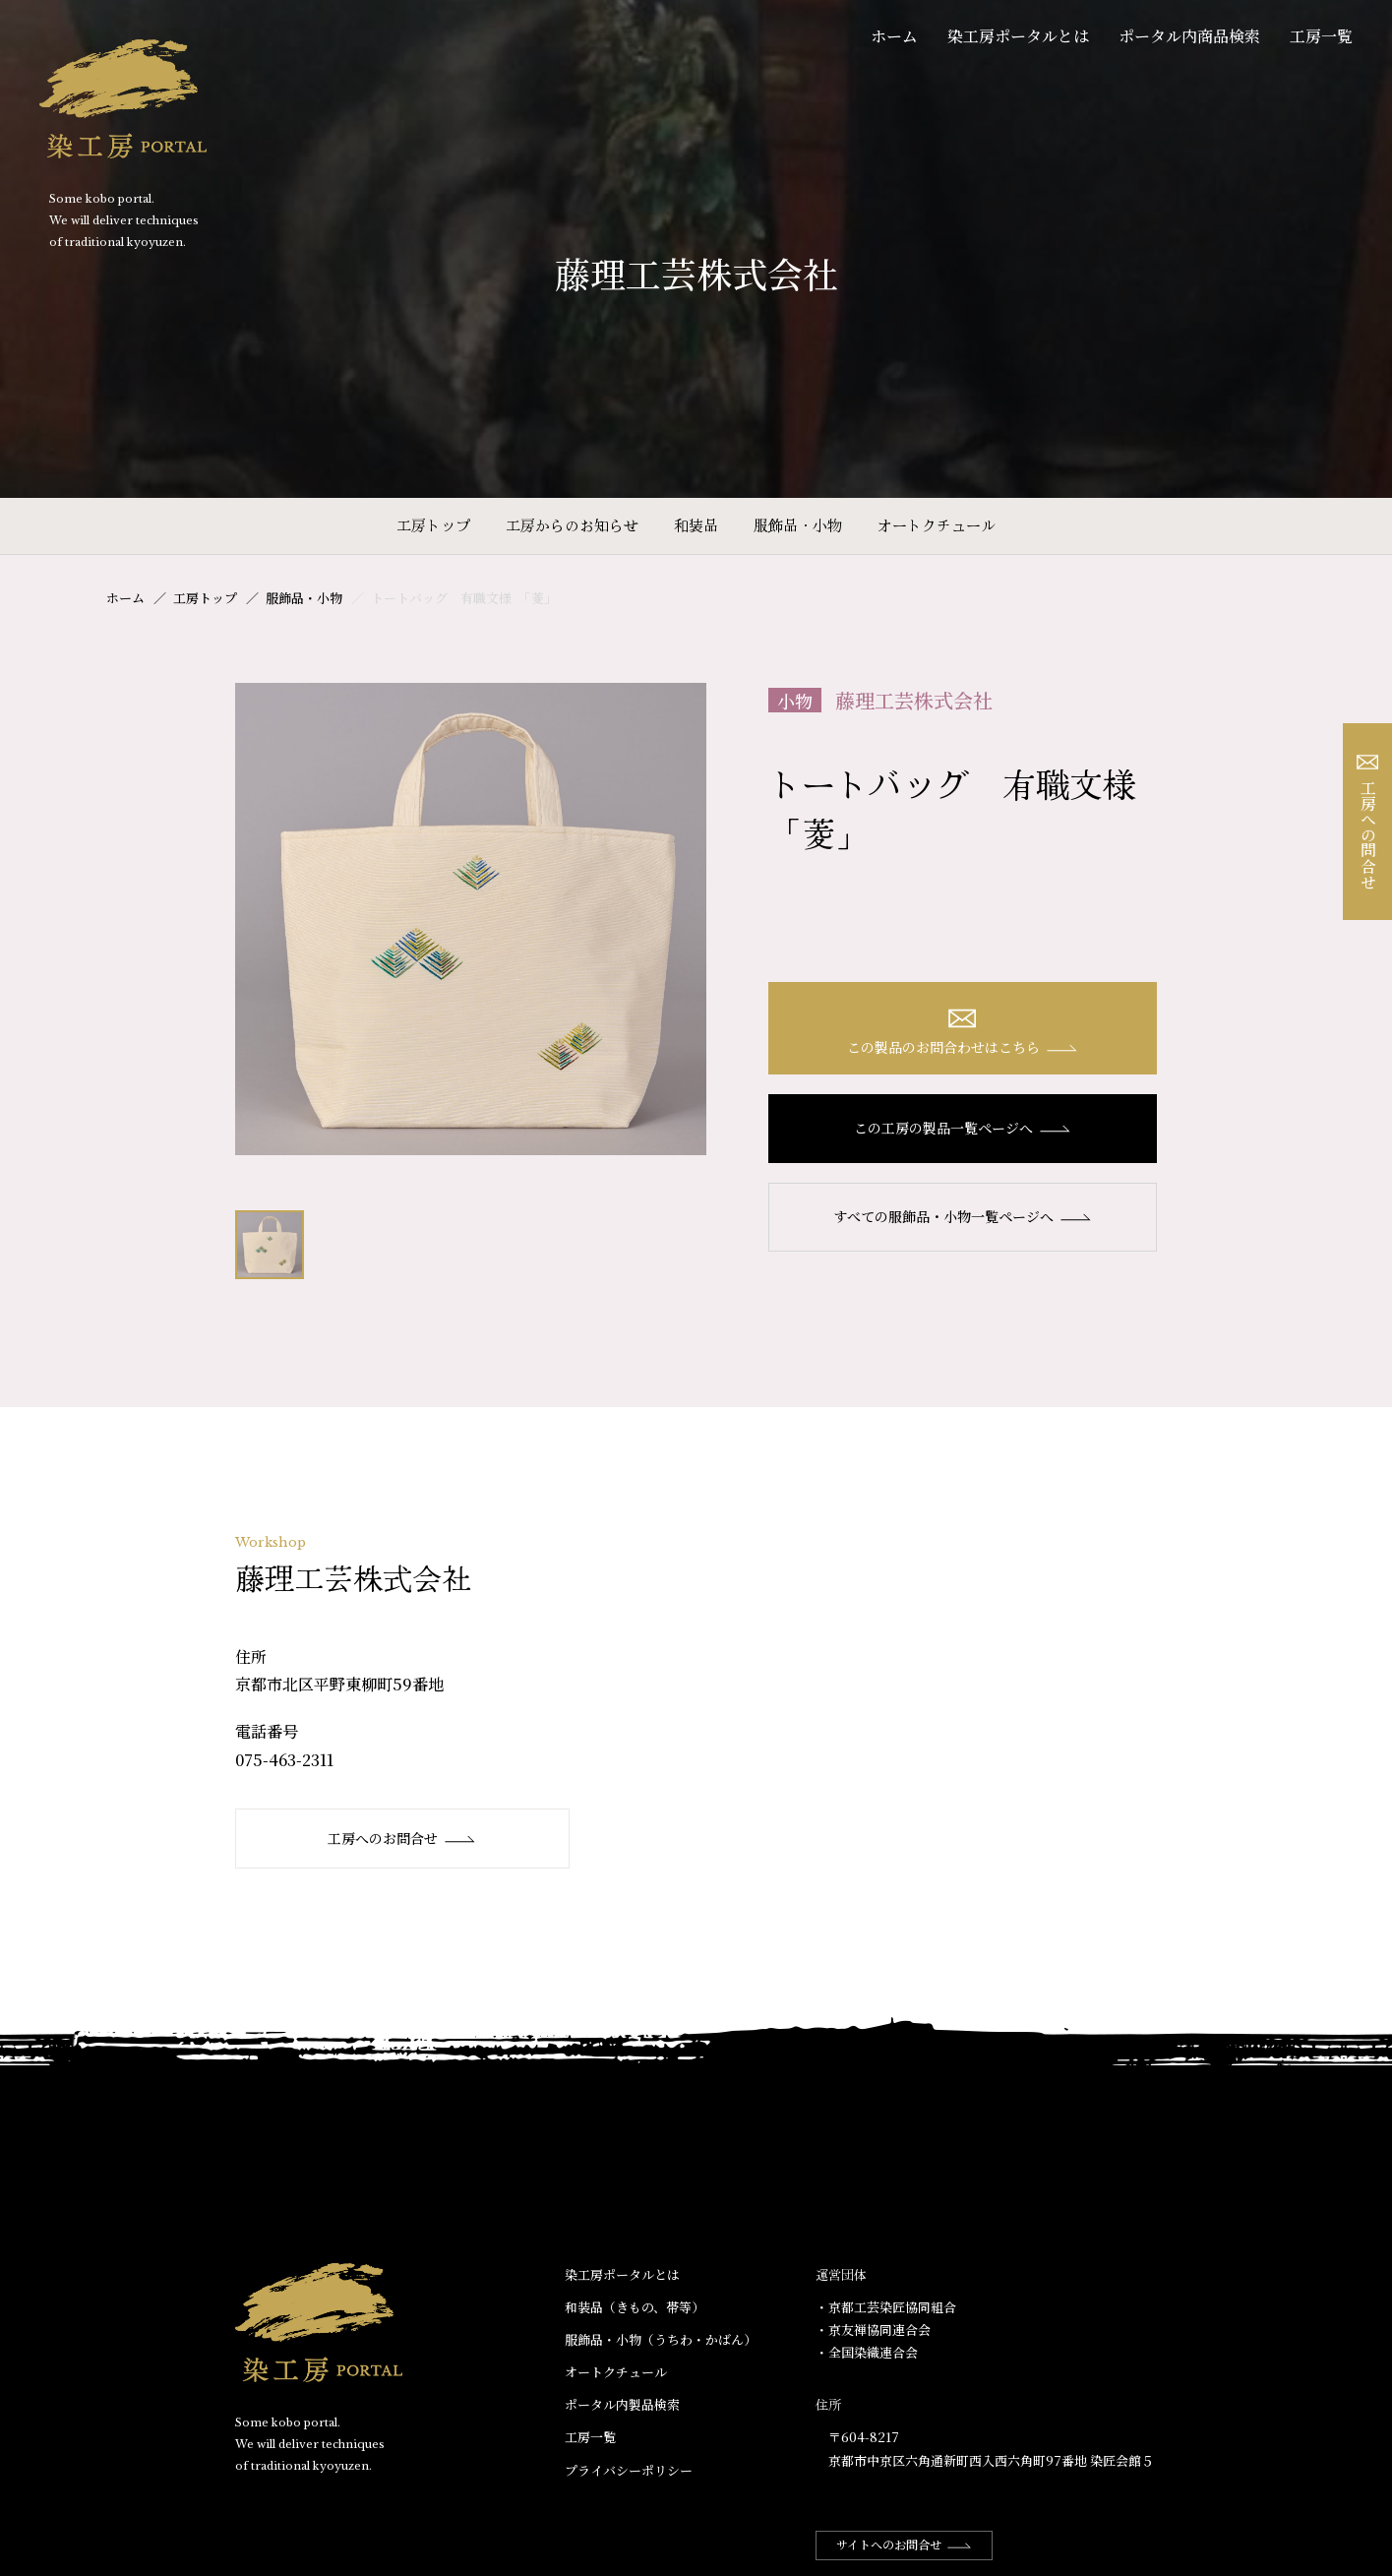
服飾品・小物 (798, 525)
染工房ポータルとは (1018, 36)
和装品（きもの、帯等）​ (634, 2307)
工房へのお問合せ (402, 1838)
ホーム (894, 36)
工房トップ (433, 525)
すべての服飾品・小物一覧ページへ (962, 1216)
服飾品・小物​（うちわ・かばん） (661, 2339)
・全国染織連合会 (867, 2352)
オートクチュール (937, 525)
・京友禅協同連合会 (873, 2329)
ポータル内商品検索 (1189, 36)
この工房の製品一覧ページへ (962, 1127)
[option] (471, 919)
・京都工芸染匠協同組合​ (886, 2307)
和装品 (696, 525)
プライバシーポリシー (629, 2470)
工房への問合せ (1368, 822)
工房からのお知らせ (572, 525)
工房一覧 (1321, 36)
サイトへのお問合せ (904, 2544)
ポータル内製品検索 (622, 2404)
